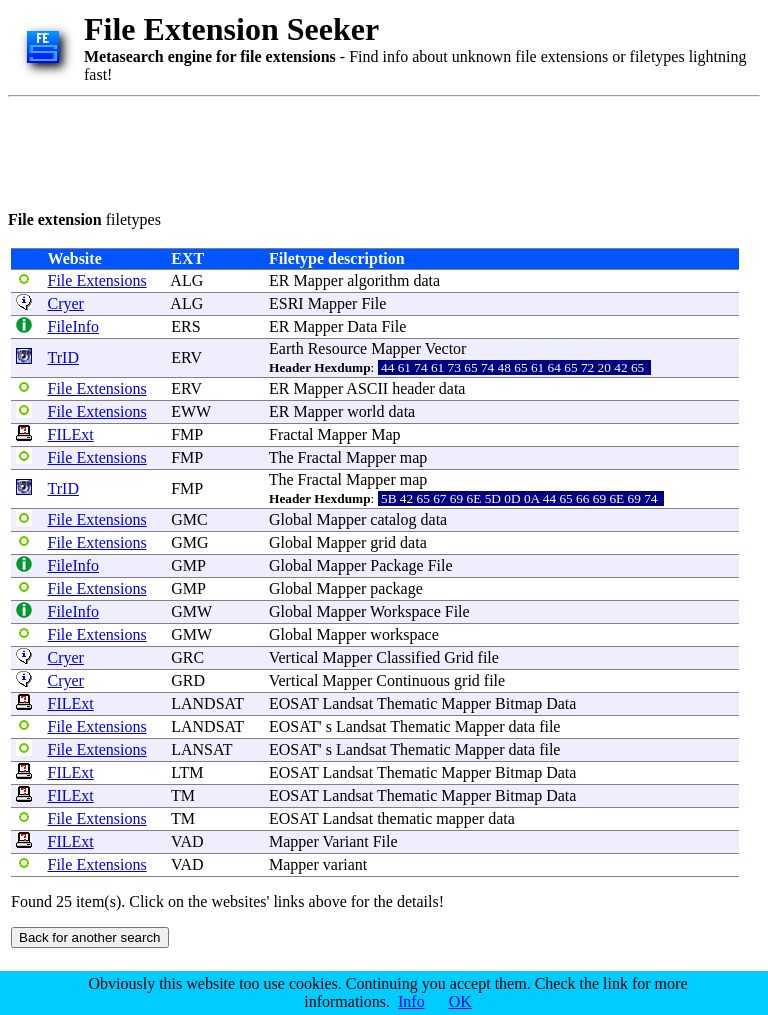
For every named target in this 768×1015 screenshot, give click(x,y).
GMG (189, 542)
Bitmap (518, 703)
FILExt (71, 434)
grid (383, 542)
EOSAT (294, 703)
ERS (185, 326)
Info (411, 1001)
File (373, 303)
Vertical (294, 657)
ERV (186, 357)
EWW (191, 411)
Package (396, 565)
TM (183, 795)
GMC (189, 519)
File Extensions (97, 280)
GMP (188, 565)
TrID (63, 357)
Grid (458, 657)
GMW (191, 611)
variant (345, 864)
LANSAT (201, 749)
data (426, 280)
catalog (393, 519)
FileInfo (74, 326)
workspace (404, 634)
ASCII (367, 388)
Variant (346, 841)
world (365, 411)
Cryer (66, 303)
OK (460, 1001)
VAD (187, 841)
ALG (186, 280)
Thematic (407, 703)
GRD (188, 680)
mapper (460, 818)
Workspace (405, 611)
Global (291, 519)
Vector (446, 348)
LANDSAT (207, 703)
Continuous (413, 680)
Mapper (318, 280)
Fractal (291, 434)
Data (362, 326)
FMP (186, 434)
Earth (286, 348)
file (488, 657)
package (396, 588)
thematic (404, 818)
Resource (338, 348)
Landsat (348, 703)
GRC (187, 657)
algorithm (378, 280)
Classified (408, 657)
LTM (187, 772)
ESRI (286, 303)
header (413, 388)
